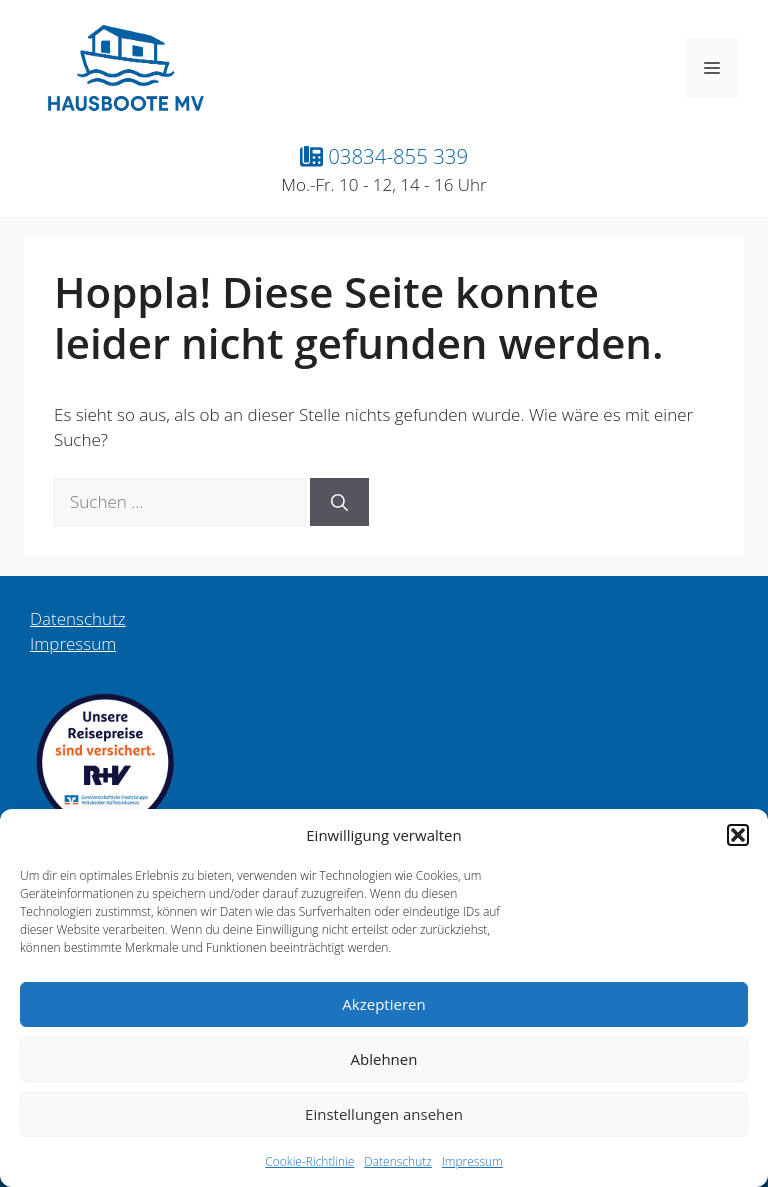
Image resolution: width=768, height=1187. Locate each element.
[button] (738, 835)
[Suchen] (339, 502)
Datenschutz (398, 1161)
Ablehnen (384, 1059)
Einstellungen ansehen (384, 1114)
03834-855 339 (384, 156)
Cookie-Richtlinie (309, 1161)
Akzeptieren (383, 1004)
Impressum (472, 1161)
